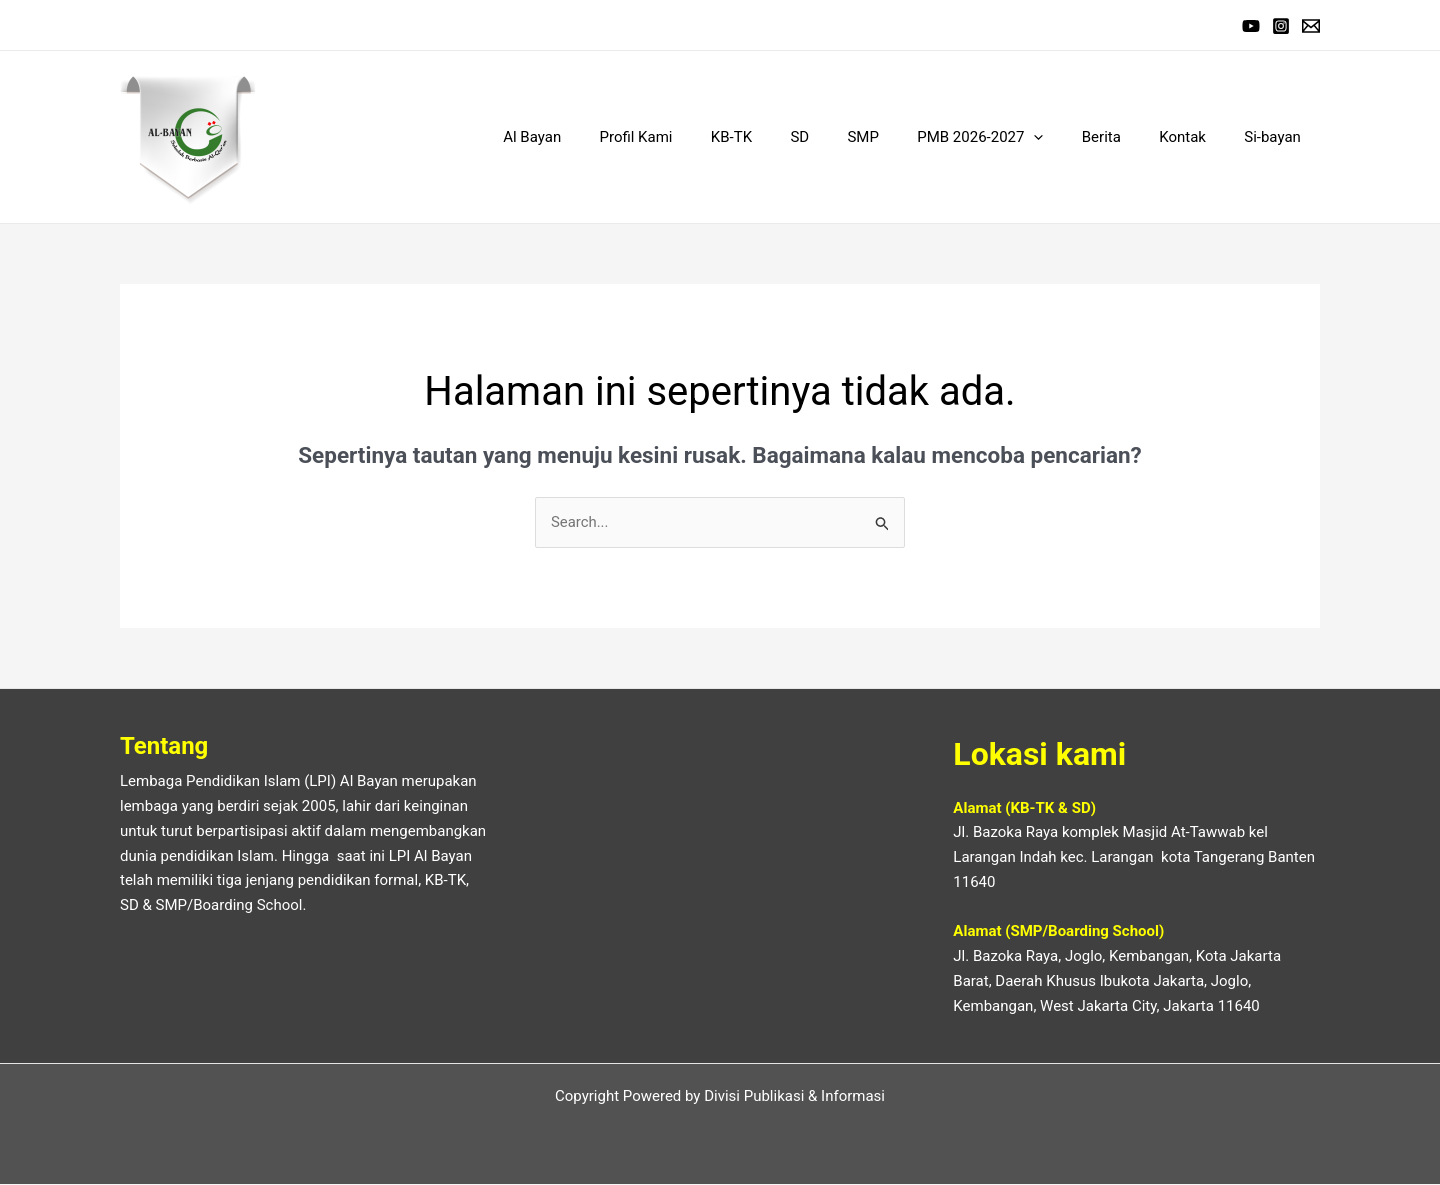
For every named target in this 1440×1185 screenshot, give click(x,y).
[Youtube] (1251, 26)
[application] (1063, 137)
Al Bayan (603, 137)
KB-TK (785, 137)
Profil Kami (698, 137)
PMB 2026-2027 (1009, 137)
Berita (1122, 137)
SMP (900, 137)
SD (845, 137)
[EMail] (1311, 26)
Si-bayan (1276, 137)
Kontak (1195, 137)
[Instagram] (1281, 26)
